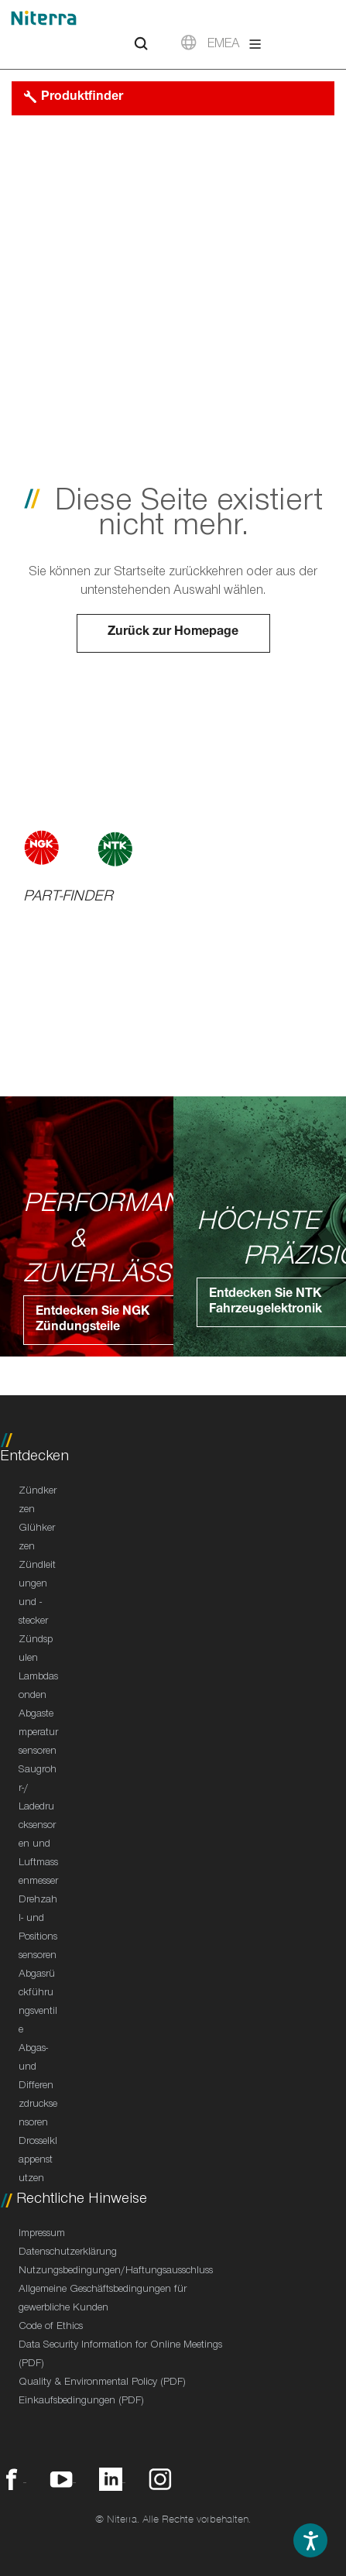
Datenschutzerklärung (68, 2253)
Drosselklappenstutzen (38, 2161)
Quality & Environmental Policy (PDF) (102, 2383)
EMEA (223, 45)
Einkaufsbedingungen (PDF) (81, 2401)
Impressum (42, 2234)
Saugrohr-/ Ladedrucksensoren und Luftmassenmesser (38, 1826)
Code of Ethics (51, 2327)
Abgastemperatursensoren (38, 1734)
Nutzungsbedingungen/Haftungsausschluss (116, 2271)
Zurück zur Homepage (173, 633)
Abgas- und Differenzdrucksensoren (38, 2086)
